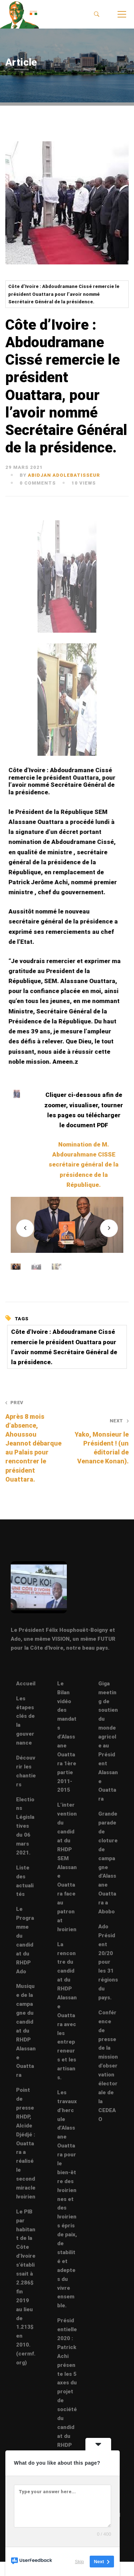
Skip (79, 2561)
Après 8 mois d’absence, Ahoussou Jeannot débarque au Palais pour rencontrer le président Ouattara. (33, 1441)
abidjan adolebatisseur (64, 475)
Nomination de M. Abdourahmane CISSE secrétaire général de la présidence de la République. (84, 1164)
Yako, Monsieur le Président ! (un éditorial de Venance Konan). (100, 1441)
